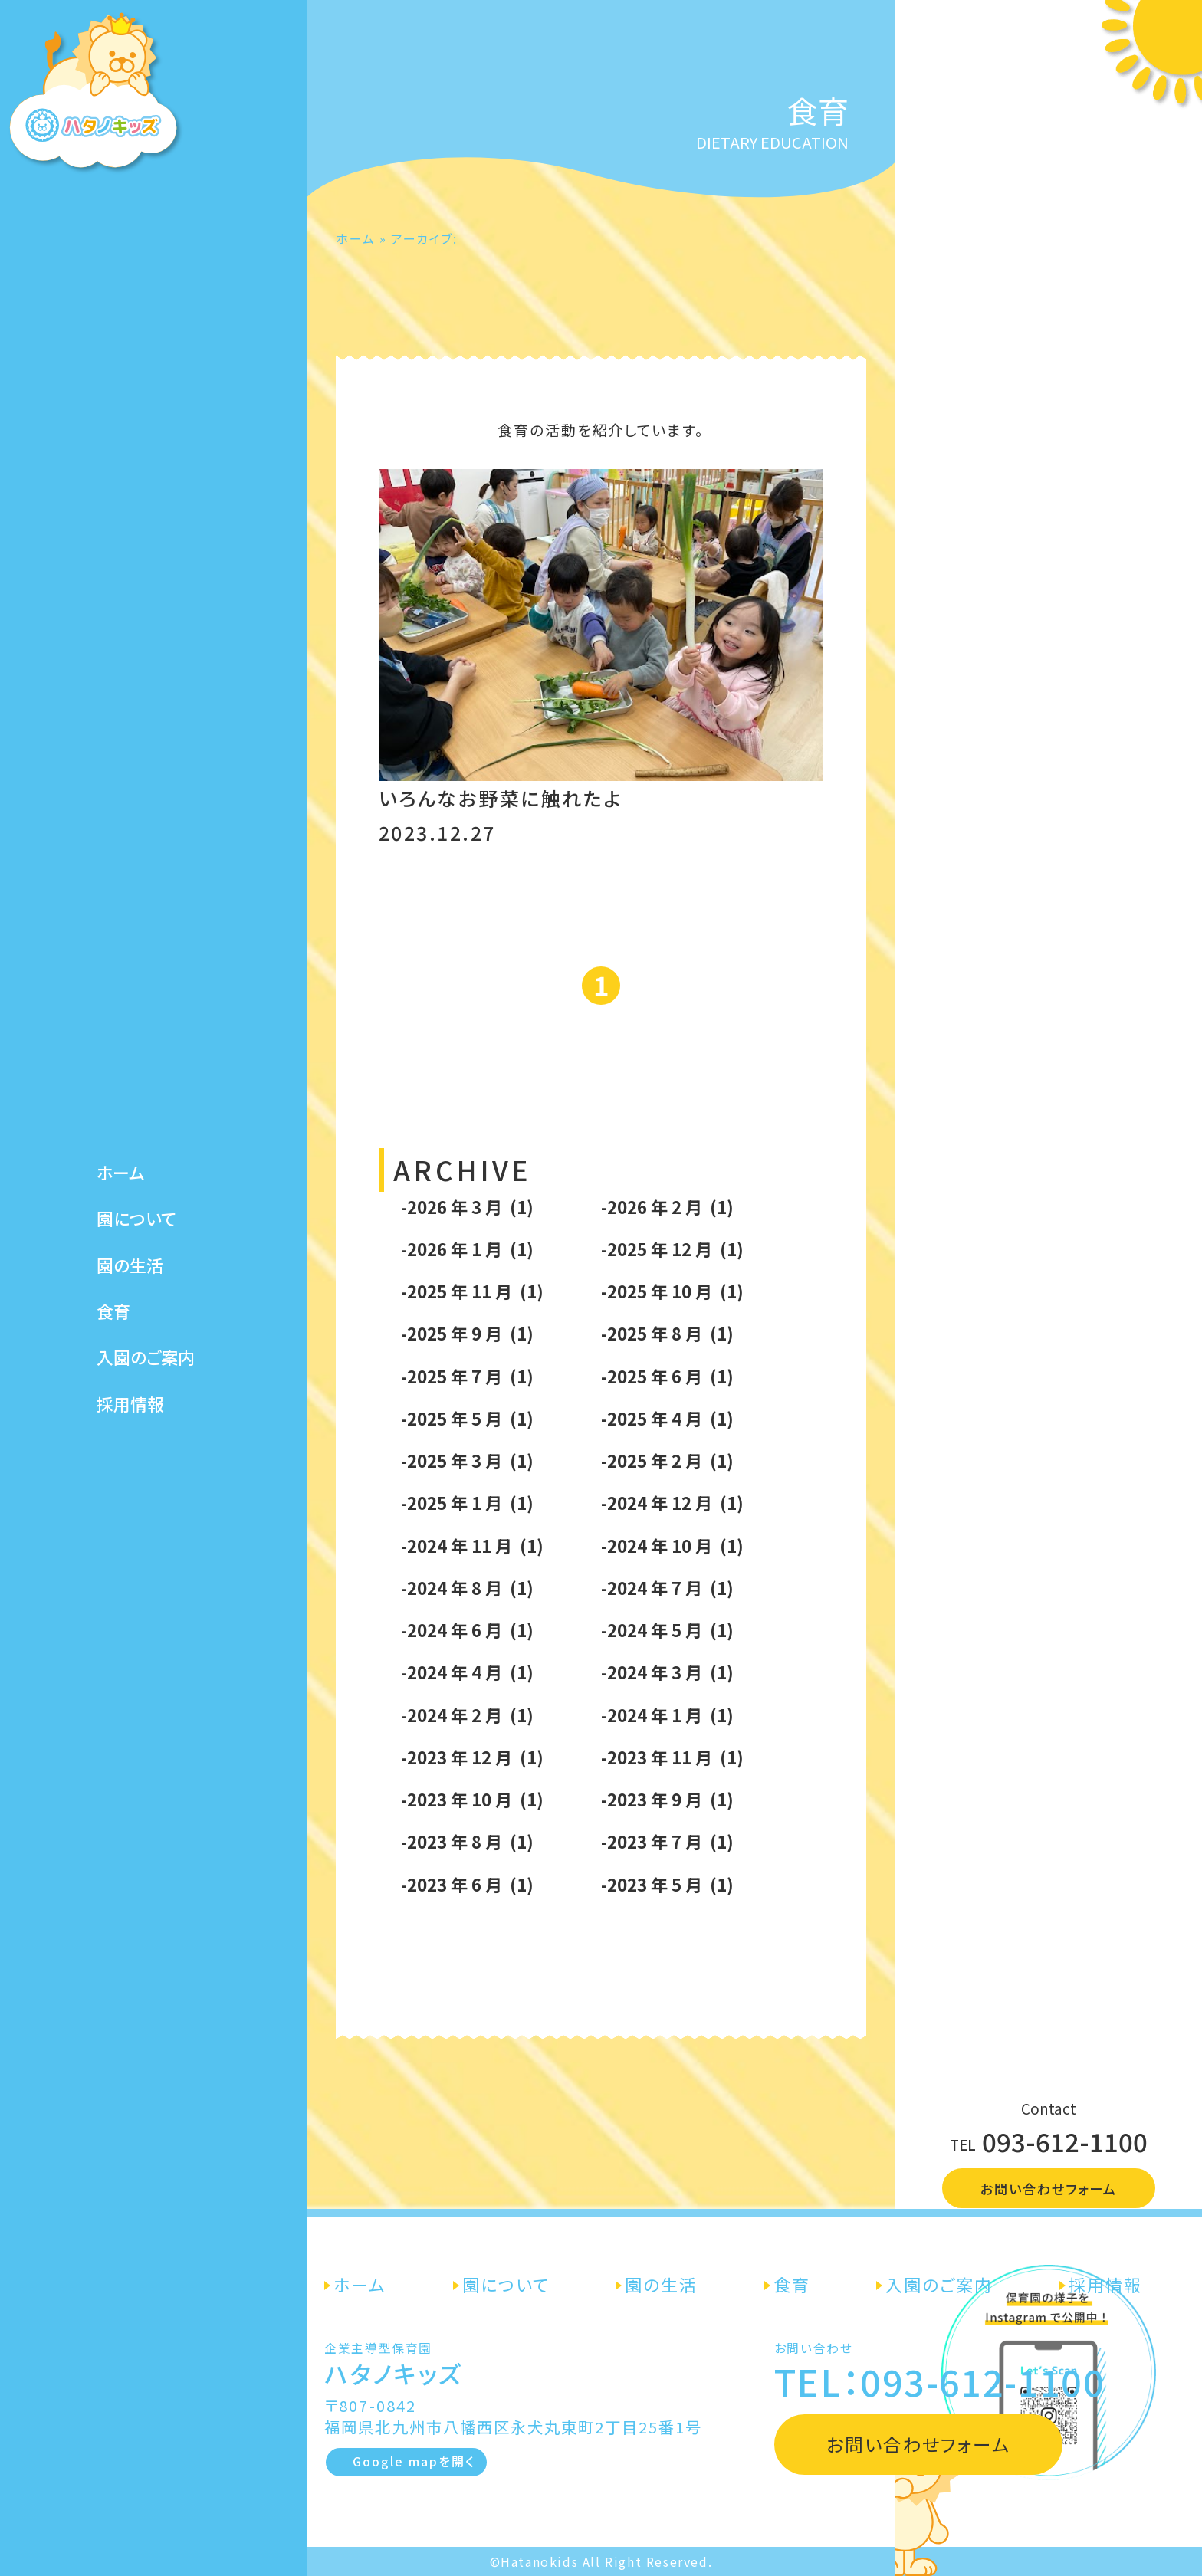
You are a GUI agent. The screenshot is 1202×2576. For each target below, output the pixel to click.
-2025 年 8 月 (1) (667, 1333)
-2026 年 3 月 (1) (467, 1206)
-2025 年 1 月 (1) (467, 1502)
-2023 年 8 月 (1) (467, 1841)
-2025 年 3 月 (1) (467, 1460)
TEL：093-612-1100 (939, 2381)
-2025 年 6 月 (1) (667, 1375)
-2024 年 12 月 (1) (672, 1502)
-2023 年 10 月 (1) (472, 1799)
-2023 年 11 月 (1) (672, 1756)
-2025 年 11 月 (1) (472, 1290)
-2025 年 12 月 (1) (672, 1248)
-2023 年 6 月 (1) (467, 1884)
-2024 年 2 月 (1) (467, 1714)
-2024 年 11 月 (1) (472, 1545)
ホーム (121, 1154)
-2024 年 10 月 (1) (672, 1545)
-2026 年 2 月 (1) (667, 1206)
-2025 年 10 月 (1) (672, 1290)
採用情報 (130, 1385)
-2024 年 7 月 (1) (667, 1587)
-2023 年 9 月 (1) (667, 1799)
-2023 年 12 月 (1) (472, 1756)
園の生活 (130, 1246)
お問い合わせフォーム (1048, 2188)
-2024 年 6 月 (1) (467, 1629)
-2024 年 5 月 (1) (667, 1629)
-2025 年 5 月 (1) (467, 1418)
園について (136, 1200)
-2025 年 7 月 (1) (467, 1375)
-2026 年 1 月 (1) (467, 1248)
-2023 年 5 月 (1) (667, 1884)
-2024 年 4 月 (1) (467, 1671)
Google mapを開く (414, 2461)
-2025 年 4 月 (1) (667, 1418)
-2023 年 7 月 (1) (667, 1841)
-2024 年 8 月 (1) (467, 1587)
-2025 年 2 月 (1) (667, 1460)
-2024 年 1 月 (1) (667, 1714)
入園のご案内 (146, 1339)
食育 (113, 1292)
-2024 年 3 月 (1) (667, 1671)
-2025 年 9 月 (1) (467, 1333)
